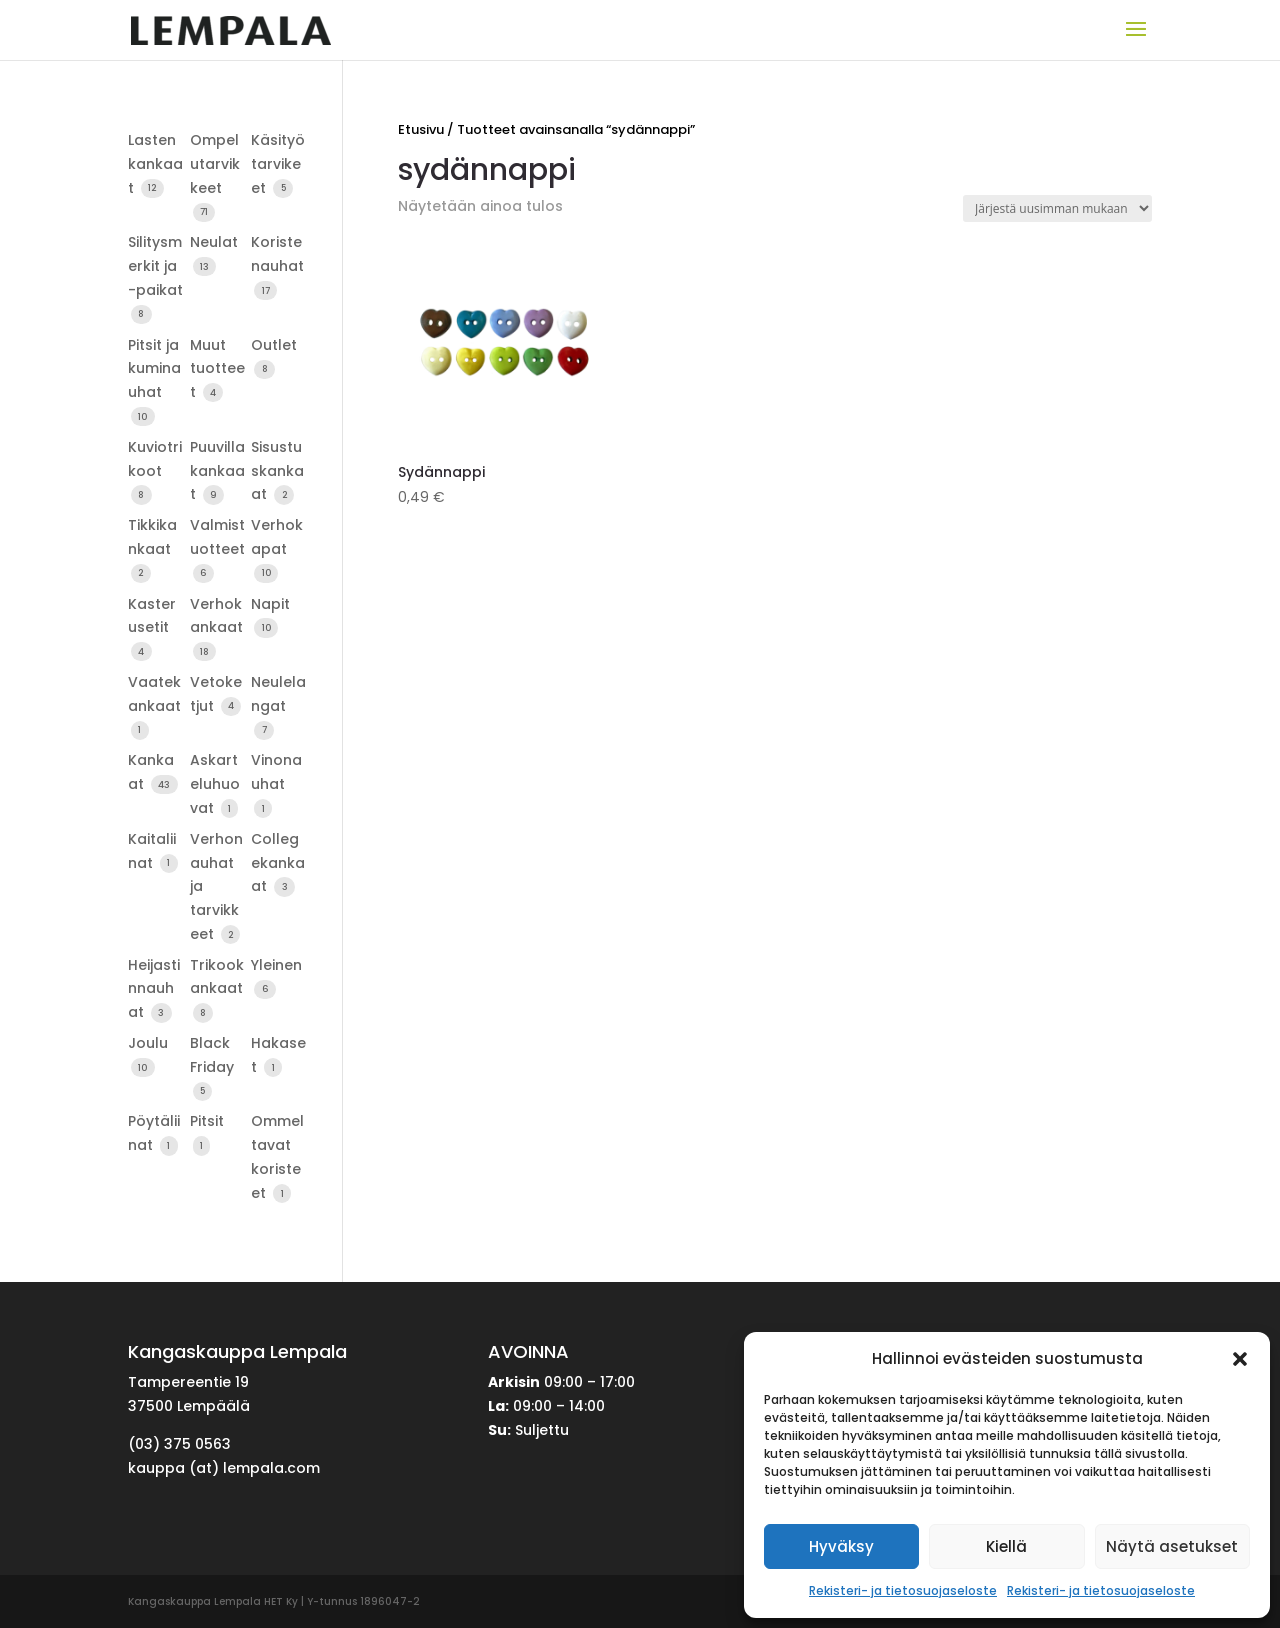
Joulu (148, 1043)
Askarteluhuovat (215, 784)
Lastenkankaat (155, 164)
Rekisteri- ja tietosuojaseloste (903, 1590)
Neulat (214, 242)
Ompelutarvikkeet (215, 164)
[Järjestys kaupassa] (1057, 208)
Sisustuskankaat (277, 471)
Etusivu (421, 129)
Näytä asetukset (1172, 1546)
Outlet (274, 345)
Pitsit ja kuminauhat (154, 369)
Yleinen (276, 965)
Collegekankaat (278, 863)
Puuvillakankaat (217, 471)
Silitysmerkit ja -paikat (155, 266)
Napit (270, 604)
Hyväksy (841, 1546)
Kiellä (1006, 1546)
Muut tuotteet (217, 369)
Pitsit (207, 1121)
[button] (1240, 1359)
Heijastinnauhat (154, 989)
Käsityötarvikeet (278, 164)
